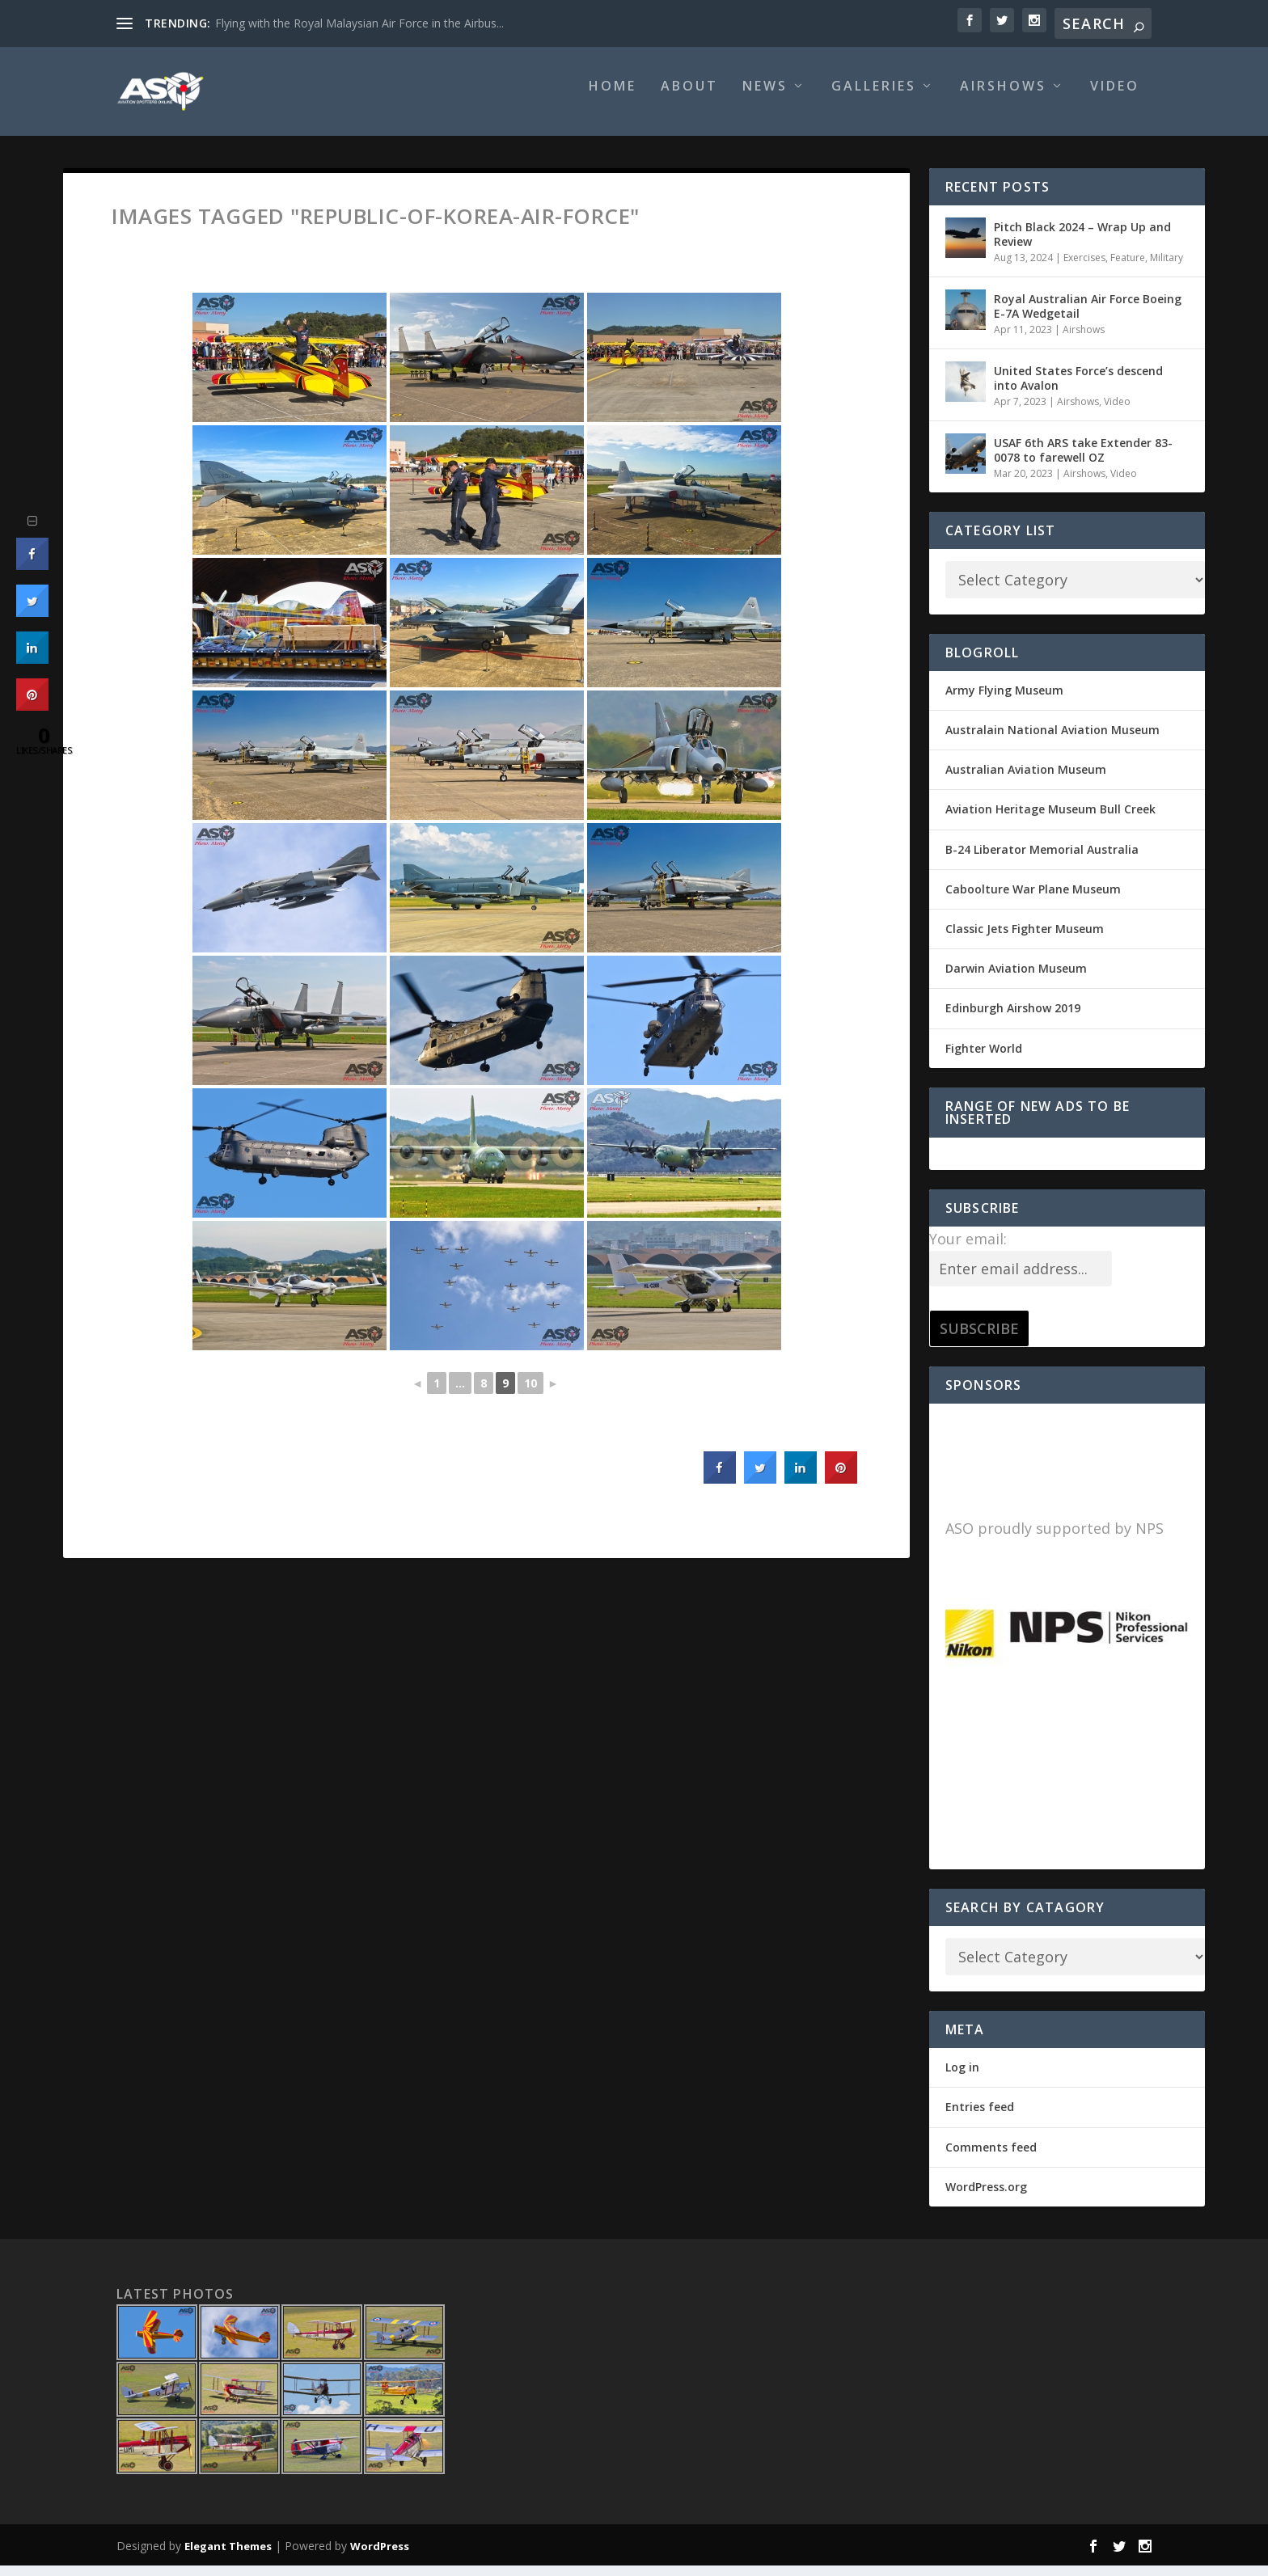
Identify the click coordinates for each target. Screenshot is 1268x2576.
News (765, 98)
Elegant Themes (228, 2557)
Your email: (968, 1250)
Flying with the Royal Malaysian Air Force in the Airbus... (359, 23)
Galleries (873, 98)
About (689, 98)
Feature (1127, 269)
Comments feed (991, 2158)
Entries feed (979, 2118)
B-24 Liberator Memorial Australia (1042, 860)
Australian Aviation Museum (1025, 780)
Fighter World (983, 1059)
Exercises (1084, 269)
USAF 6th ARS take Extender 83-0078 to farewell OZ (1083, 461)
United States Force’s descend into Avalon (1078, 389)
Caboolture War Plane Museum (1033, 900)
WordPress (379, 2557)
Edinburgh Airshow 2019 (1012, 1019)
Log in (962, 2078)
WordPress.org (986, 2198)
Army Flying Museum (1004, 701)
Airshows (1003, 98)
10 (530, 1394)
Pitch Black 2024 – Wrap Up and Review (1082, 245)
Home (612, 98)
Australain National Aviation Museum (1052, 741)
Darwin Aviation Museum (1016, 979)
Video (1114, 98)
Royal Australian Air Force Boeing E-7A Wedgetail (1087, 317)
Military (1166, 269)
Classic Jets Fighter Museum (1024, 940)
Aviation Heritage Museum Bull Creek (1050, 820)
